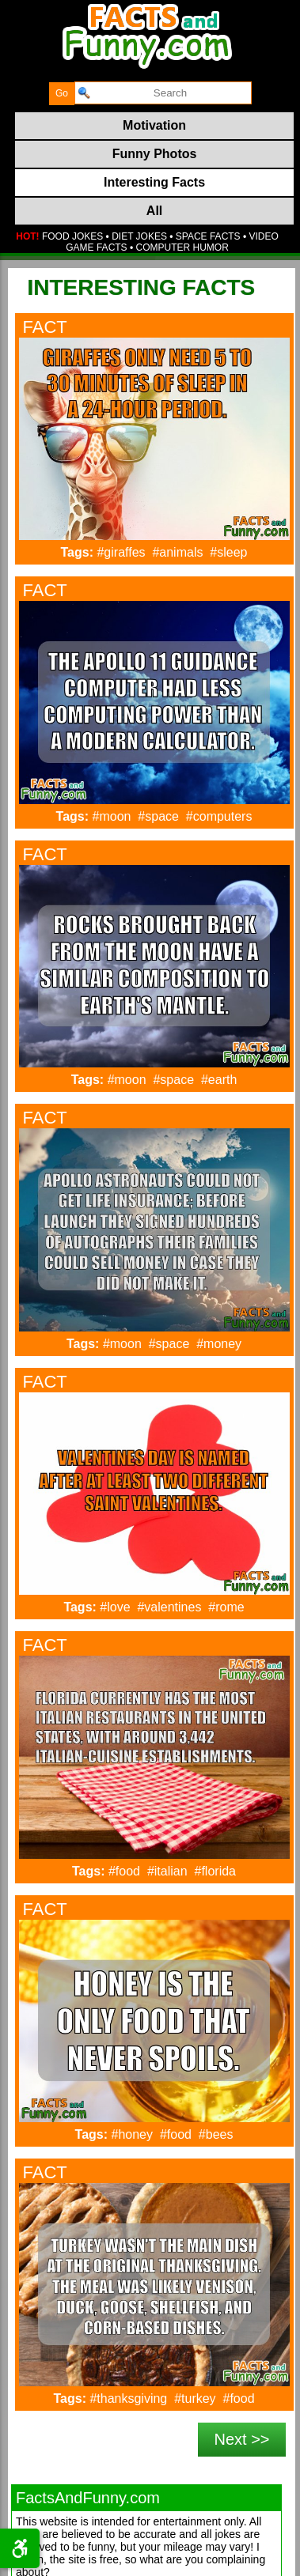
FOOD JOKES (72, 236)
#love (115, 1607)
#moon (112, 816)
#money (218, 1343)
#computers (219, 816)
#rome (226, 1607)
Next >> (241, 2439)
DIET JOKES (139, 236)
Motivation (154, 125)
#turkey (194, 2398)
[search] (163, 92)
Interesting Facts (154, 182)
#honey (133, 2134)
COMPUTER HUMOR (182, 247)
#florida (215, 1871)
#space (158, 816)
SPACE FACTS (208, 236)
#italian (167, 1871)
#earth (219, 1079)
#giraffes (121, 552)
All (154, 210)
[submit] (61, 93)
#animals (177, 552)
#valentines (169, 1607)
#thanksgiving (128, 2398)
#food (124, 1871)
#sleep (228, 552)
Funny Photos (154, 154)
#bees (216, 2134)
